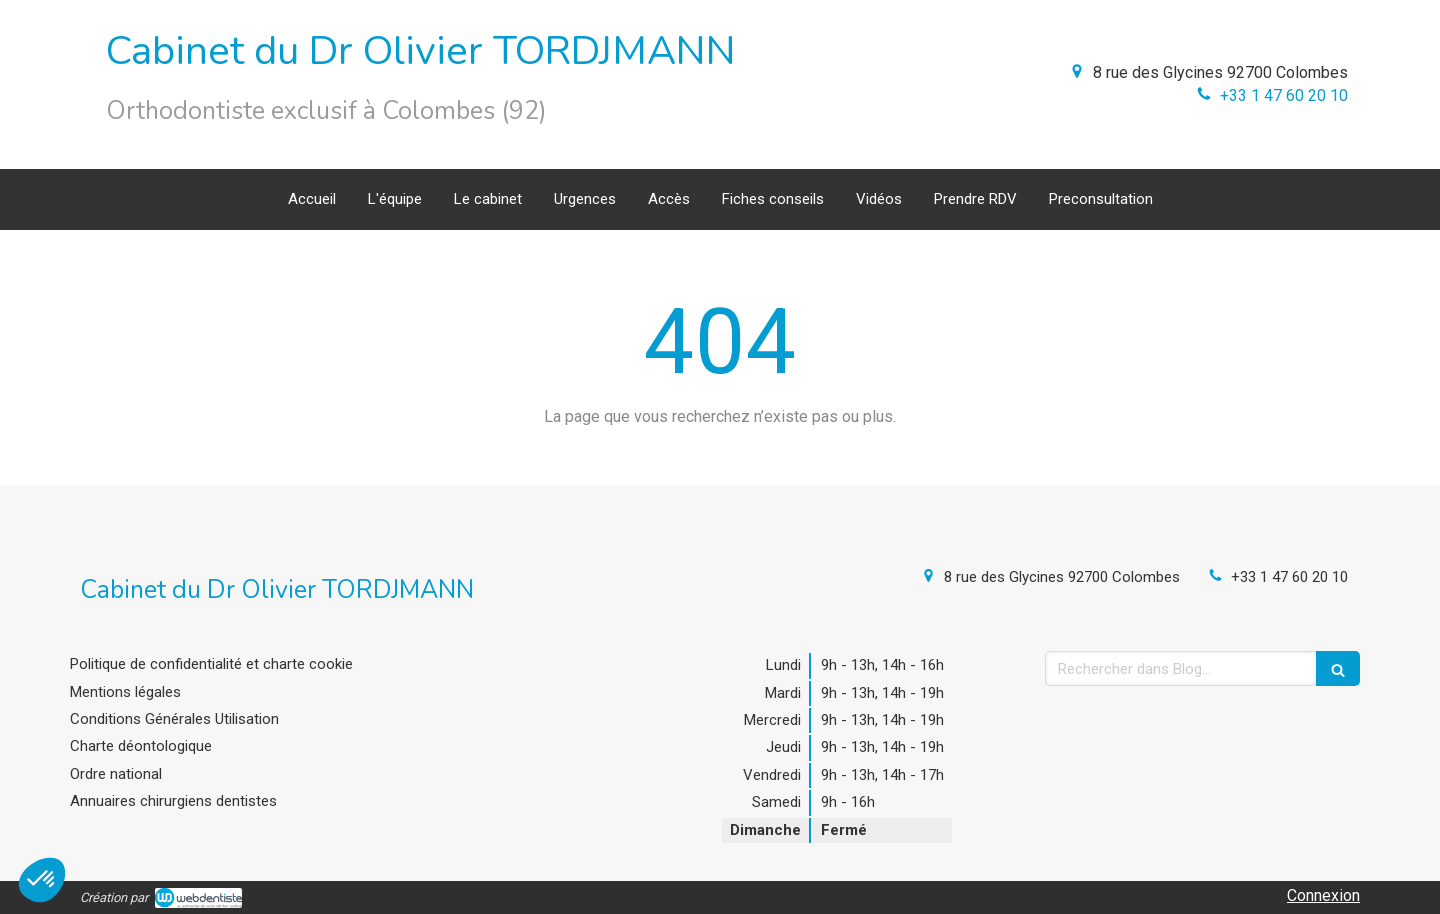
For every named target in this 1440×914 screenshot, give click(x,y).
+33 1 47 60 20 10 (1284, 95)
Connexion (1323, 895)
